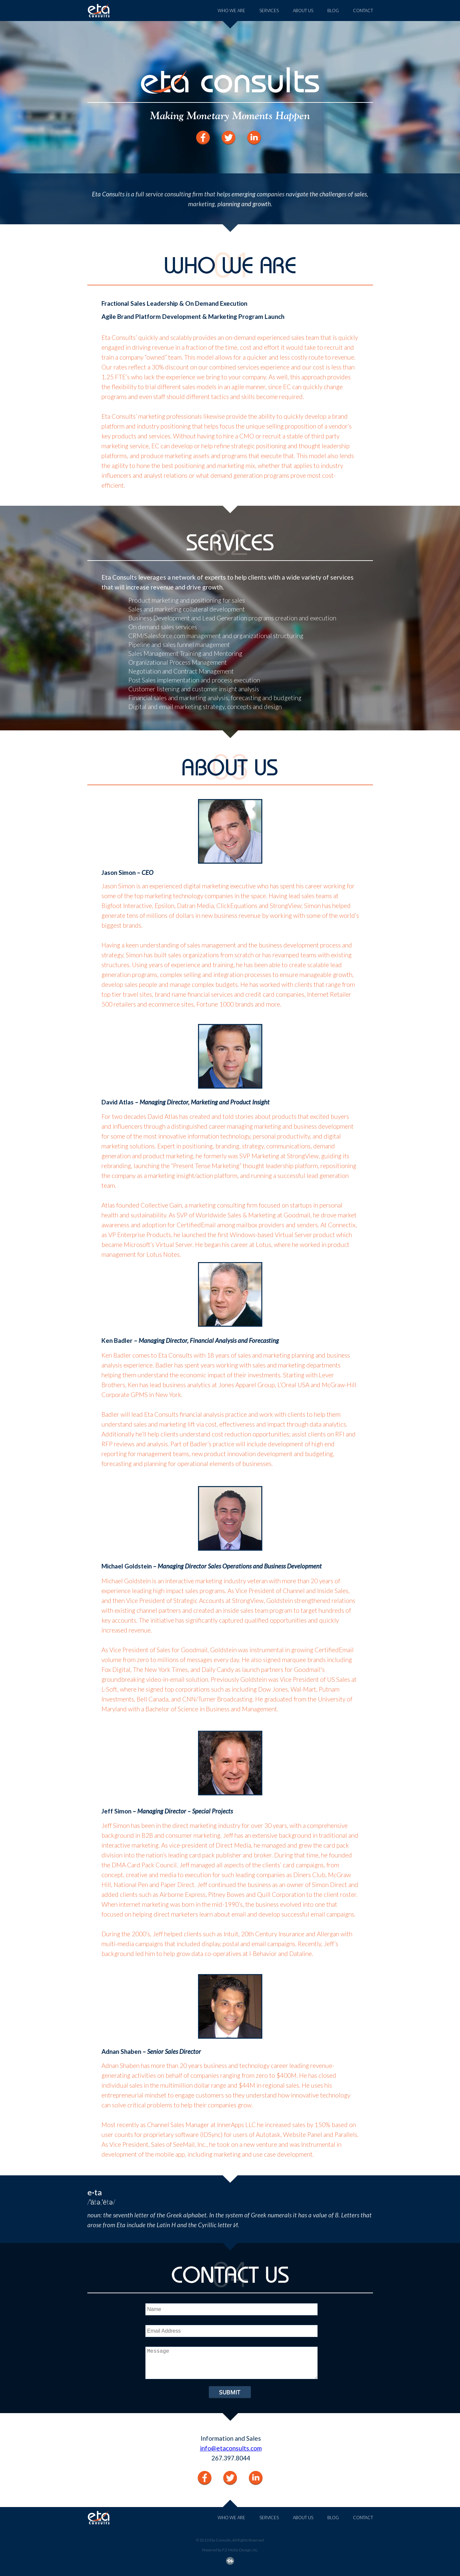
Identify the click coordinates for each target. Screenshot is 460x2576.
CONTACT (363, 10)
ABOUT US (303, 10)
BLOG (333, 10)
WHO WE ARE (231, 10)
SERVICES (269, 10)
